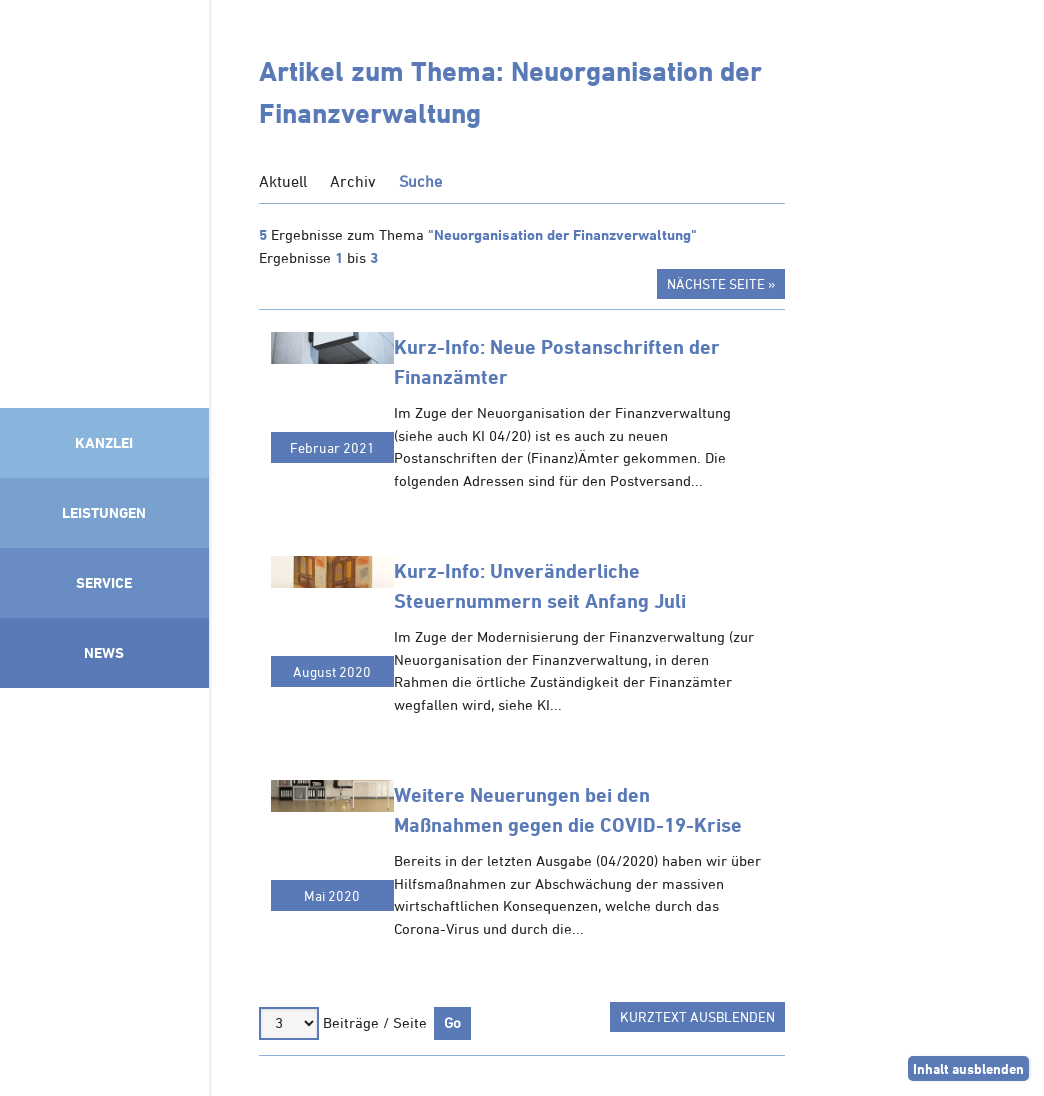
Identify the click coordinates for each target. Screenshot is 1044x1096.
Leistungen (104, 512)
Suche (420, 181)
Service (104, 582)
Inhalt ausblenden (968, 1068)
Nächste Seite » (721, 283)
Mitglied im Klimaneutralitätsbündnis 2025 (104, 887)
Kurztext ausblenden (697, 1016)
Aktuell (283, 181)
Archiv (353, 181)
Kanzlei (104, 442)
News (104, 652)
